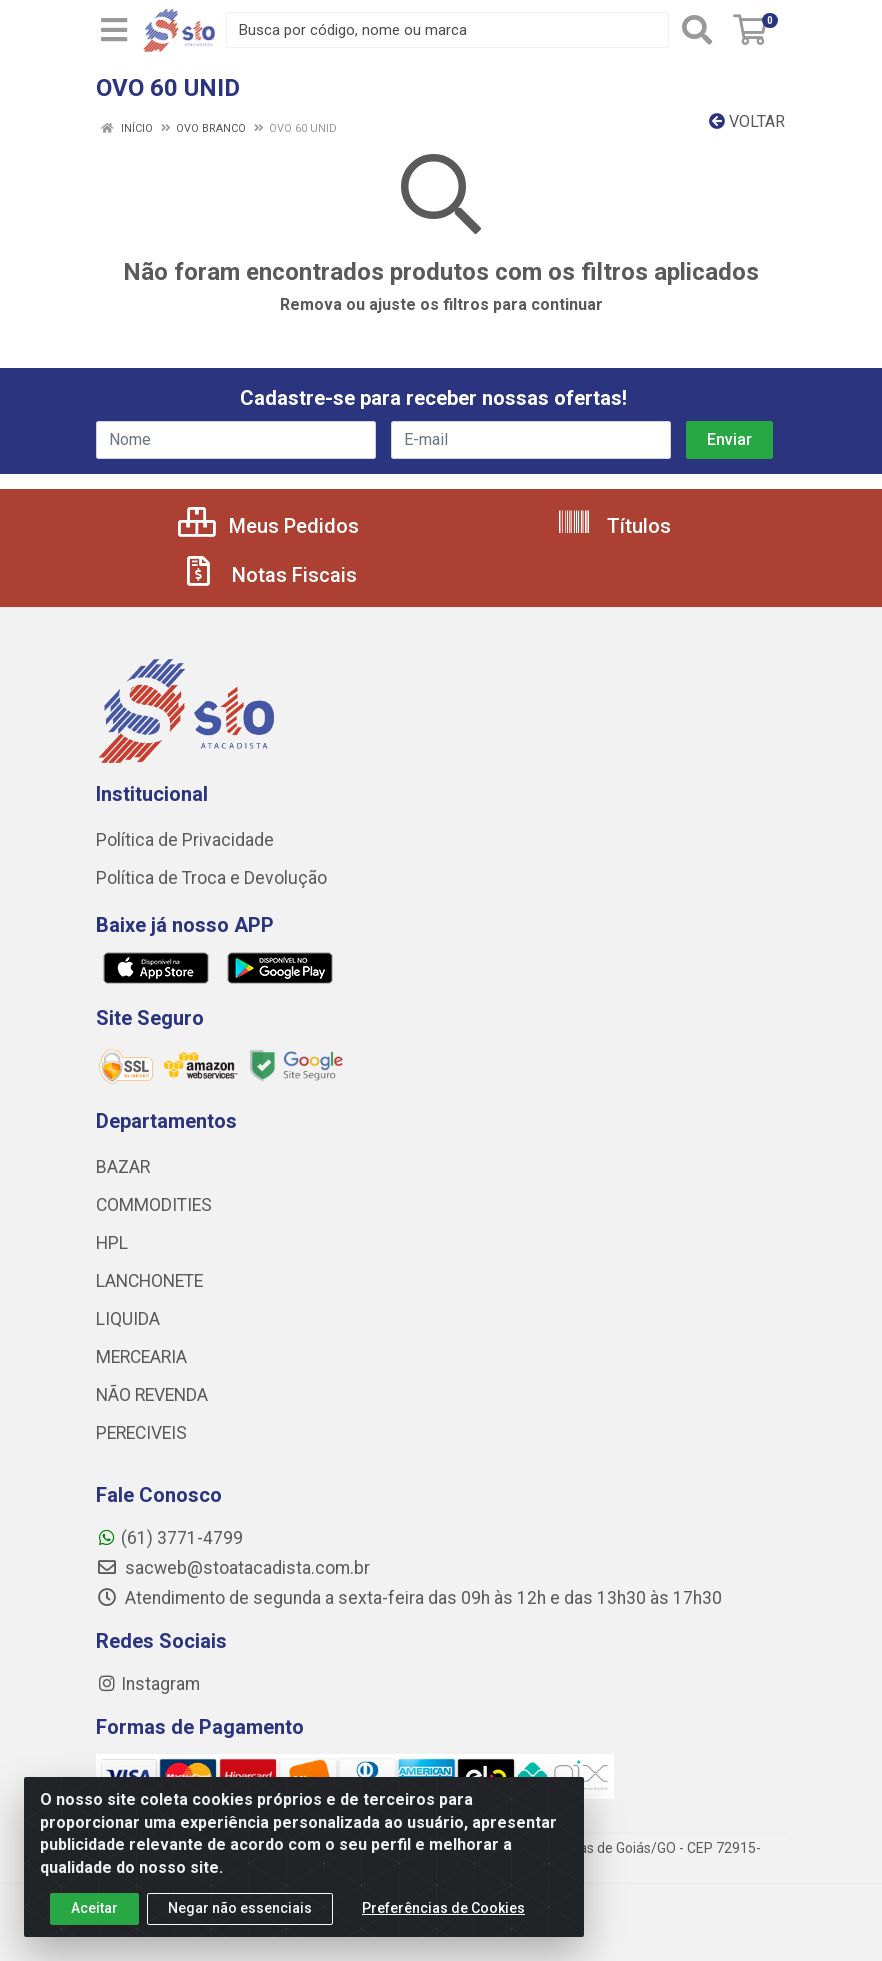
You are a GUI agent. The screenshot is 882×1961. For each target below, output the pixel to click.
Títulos (613, 526)
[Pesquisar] (697, 30)
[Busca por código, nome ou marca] (447, 30)
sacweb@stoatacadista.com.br (233, 1568)
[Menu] (114, 30)
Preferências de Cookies (443, 1913)
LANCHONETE (149, 1281)
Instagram (148, 1684)
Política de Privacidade (185, 840)
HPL (112, 1243)
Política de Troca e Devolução (211, 878)
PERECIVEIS (141, 1433)
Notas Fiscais (269, 575)
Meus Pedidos (268, 526)
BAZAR (123, 1167)
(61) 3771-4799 (169, 1538)
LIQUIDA (128, 1319)
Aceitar (94, 1913)
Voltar (747, 121)
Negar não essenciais (240, 1913)
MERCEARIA (141, 1357)
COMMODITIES (154, 1205)
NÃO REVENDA (152, 1395)
